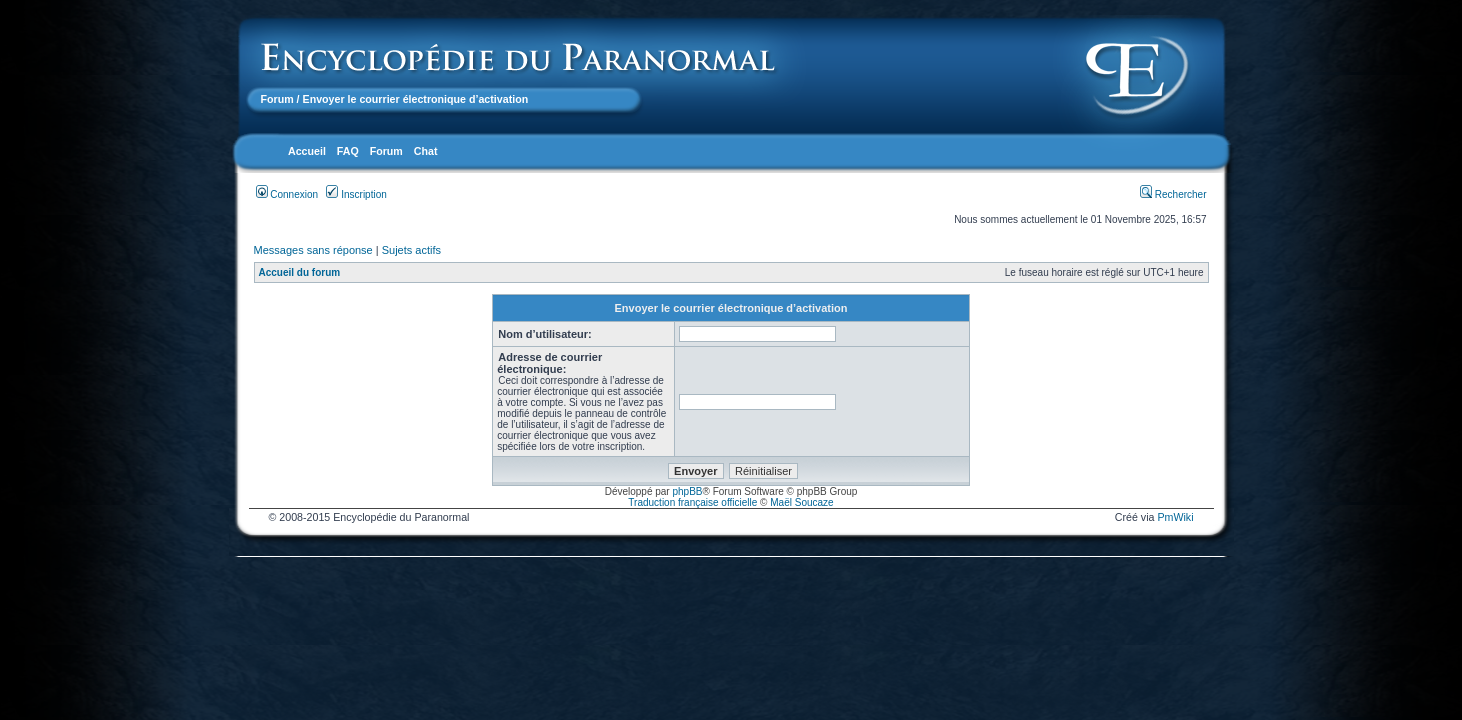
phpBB (687, 491)
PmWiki (1175, 517)
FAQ (348, 151)
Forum (277, 99)
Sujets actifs (411, 250)
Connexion (287, 194)
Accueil (307, 151)
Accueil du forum (300, 272)
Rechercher (1173, 194)
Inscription (356, 194)
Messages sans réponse (313, 250)
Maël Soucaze (801, 502)
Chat (426, 151)
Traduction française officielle (692, 502)
